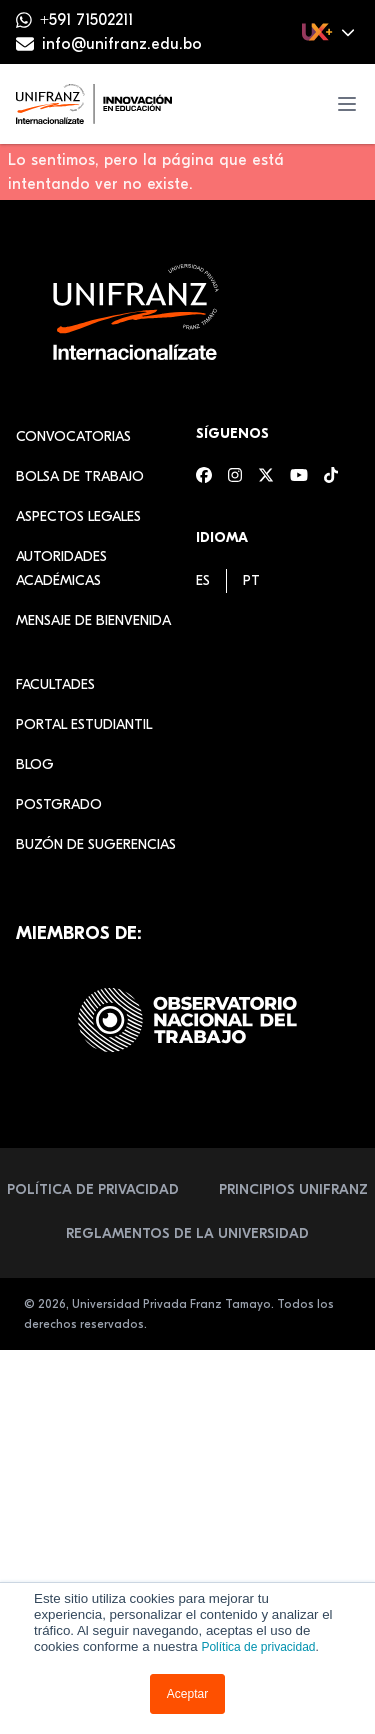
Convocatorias (73, 436)
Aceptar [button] (187, 1694)
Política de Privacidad (93, 1189)
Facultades (55, 684)
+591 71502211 (86, 20)
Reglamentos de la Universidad (187, 1233)
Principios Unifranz (293, 1189)
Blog (35, 764)
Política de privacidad (258, 1647)
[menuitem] (203, 580)
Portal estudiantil (84, 724)
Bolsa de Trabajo (80, 476)
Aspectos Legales (78, 516)
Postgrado (59, 804)
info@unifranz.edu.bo (122, 44)
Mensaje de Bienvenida (93, 620)
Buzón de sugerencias (96, 844)
